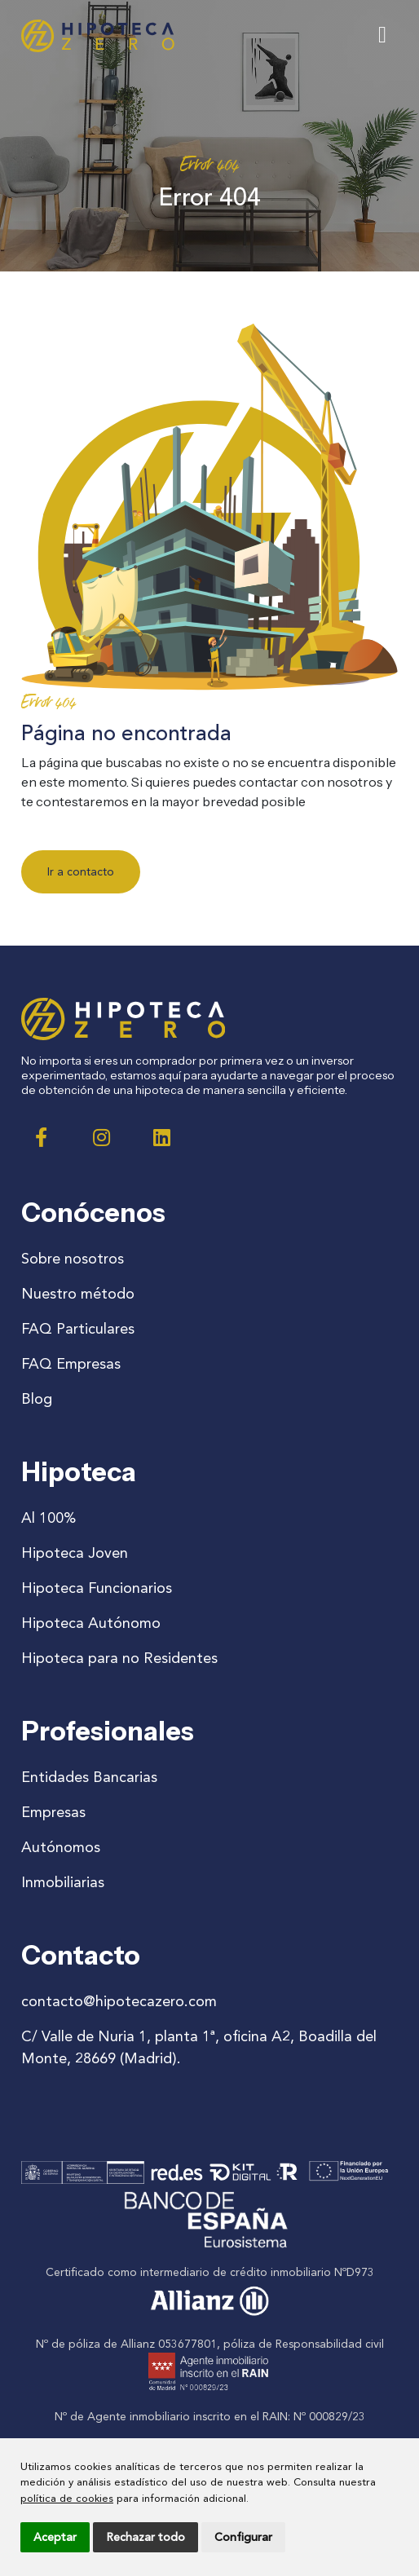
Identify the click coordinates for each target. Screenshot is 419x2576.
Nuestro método (78, 1294)
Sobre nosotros (72, 1259)
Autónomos (60, 1847)
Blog (36, 1399)
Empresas (53, 1812)
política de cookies (66, 2498)
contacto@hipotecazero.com (119, 2001)
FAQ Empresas (71, 1364)
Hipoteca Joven (74, 1553)
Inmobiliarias (62, 1882)
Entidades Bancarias (89, 1777)
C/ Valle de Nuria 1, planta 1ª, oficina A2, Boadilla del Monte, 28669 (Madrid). (199, 2047)
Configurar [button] (243, 2537)
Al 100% (48, 1518)
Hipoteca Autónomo (91, 1623)
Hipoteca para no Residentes (119, 1658)
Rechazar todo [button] (145, 2537)
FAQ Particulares (78, 1329)
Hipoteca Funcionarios (96, 1588)
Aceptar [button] (55, 2537)
